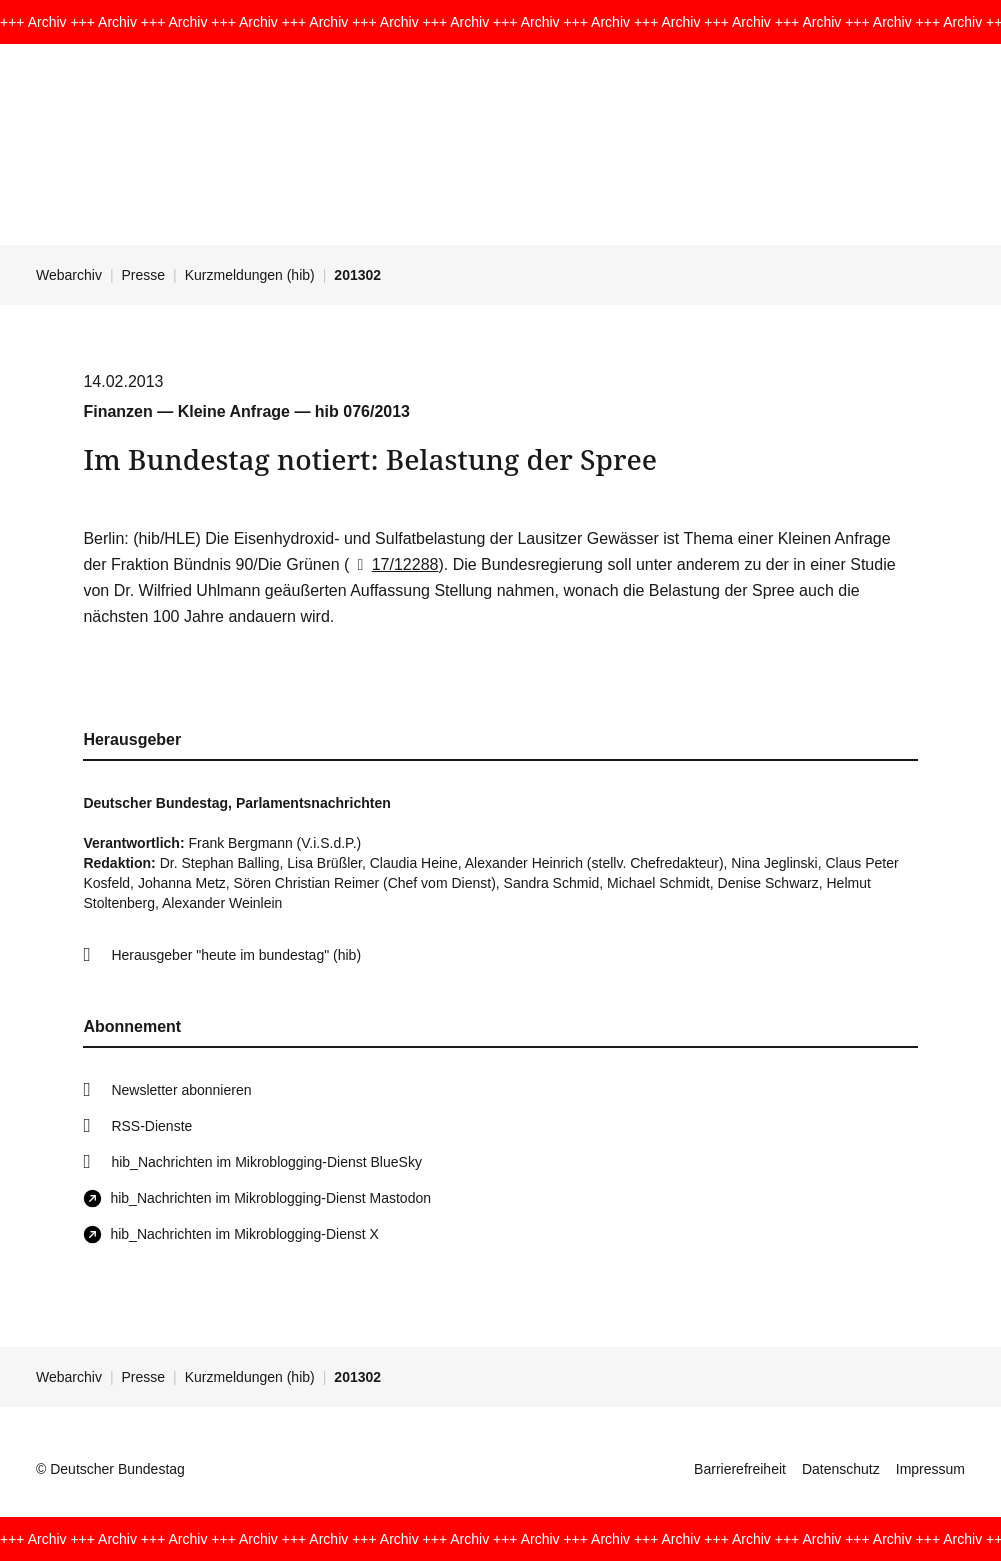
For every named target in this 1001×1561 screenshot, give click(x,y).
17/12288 (393, 564)
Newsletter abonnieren (181, 1090)
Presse (144, 275)
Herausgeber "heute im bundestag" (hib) (236, 955)
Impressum (930, 1469)
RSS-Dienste (151, 1126)
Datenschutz (841, 1469)
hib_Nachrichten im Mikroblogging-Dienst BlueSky (266, 1162)
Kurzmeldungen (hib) (250, 275)
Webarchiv (69, 275)
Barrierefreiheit (740, 1469)
